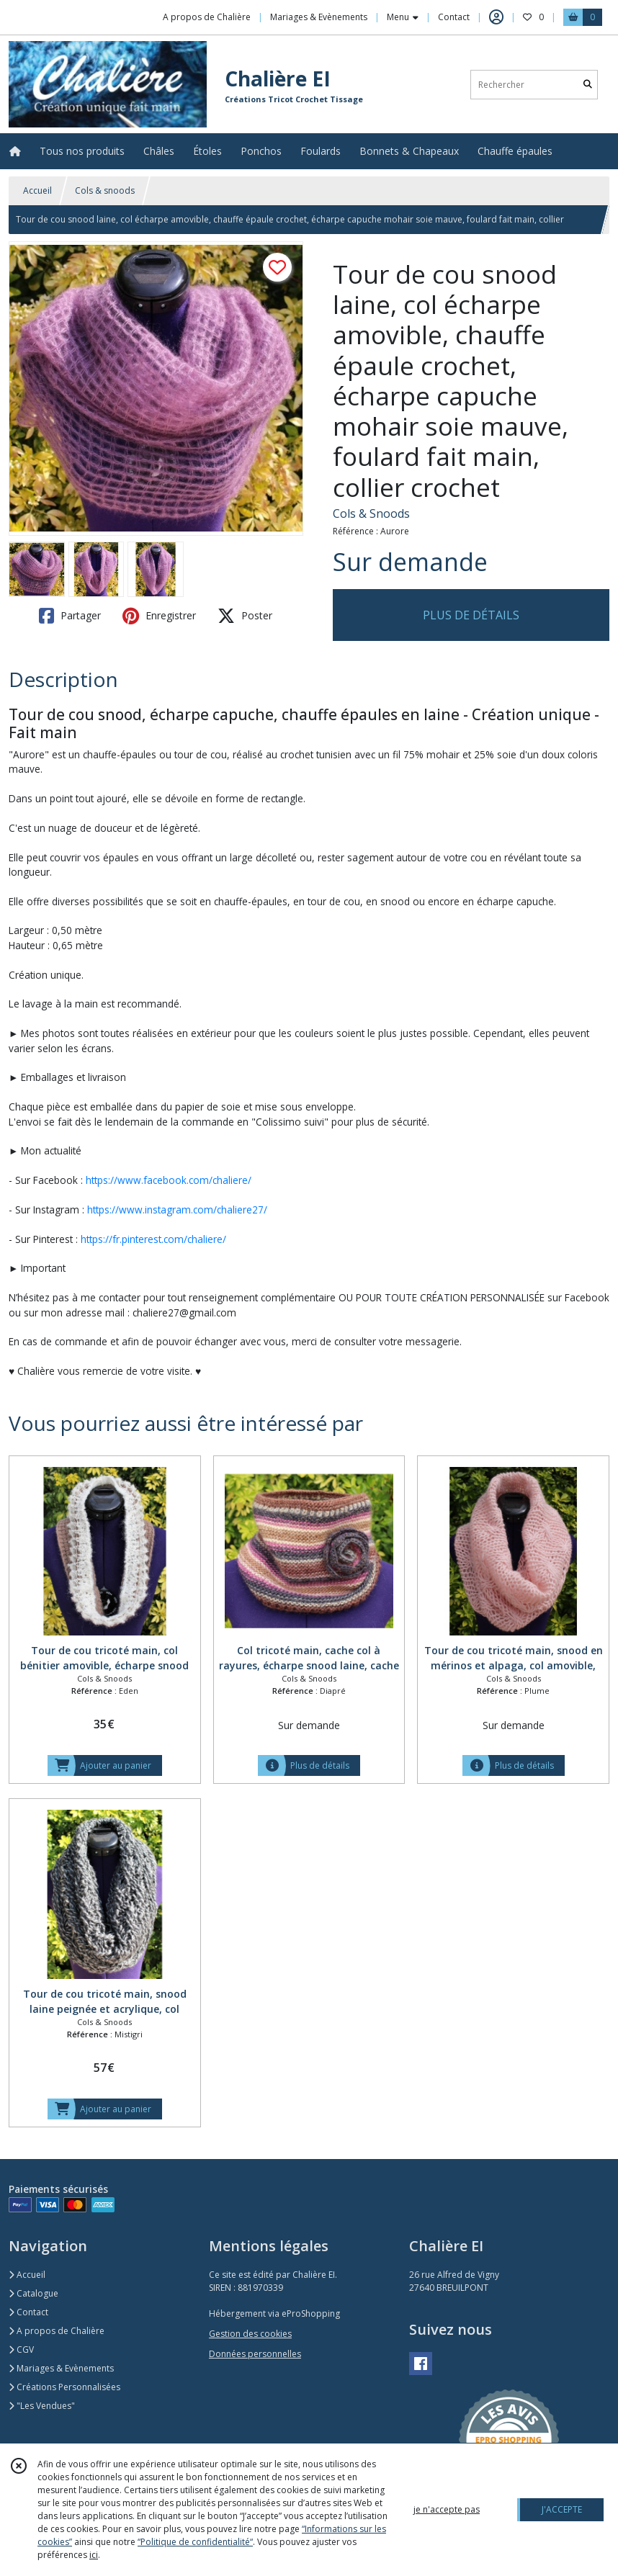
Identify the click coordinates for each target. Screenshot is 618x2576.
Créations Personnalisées (64, 2387)
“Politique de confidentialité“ (195, 2542)
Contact (454, 17)
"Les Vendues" (42, 2406)
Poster (245, 615)
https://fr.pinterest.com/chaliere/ (153, 1239)
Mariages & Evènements (61, 2368)
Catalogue (33, 2293)
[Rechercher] (587, 85)
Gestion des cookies (250, 2334)
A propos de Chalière (56, 2331)
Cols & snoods (105, 190)
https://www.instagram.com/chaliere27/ (177, 1209)
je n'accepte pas (446, 2509)
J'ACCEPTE (562, 2509)
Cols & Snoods (371, 513)
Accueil (37, 190)
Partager (70, 615)
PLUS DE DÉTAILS (471, 615)
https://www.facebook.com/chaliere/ (168, 1180)
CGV (21, 2349)
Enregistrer (159, 615)
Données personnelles (255, 2354)
